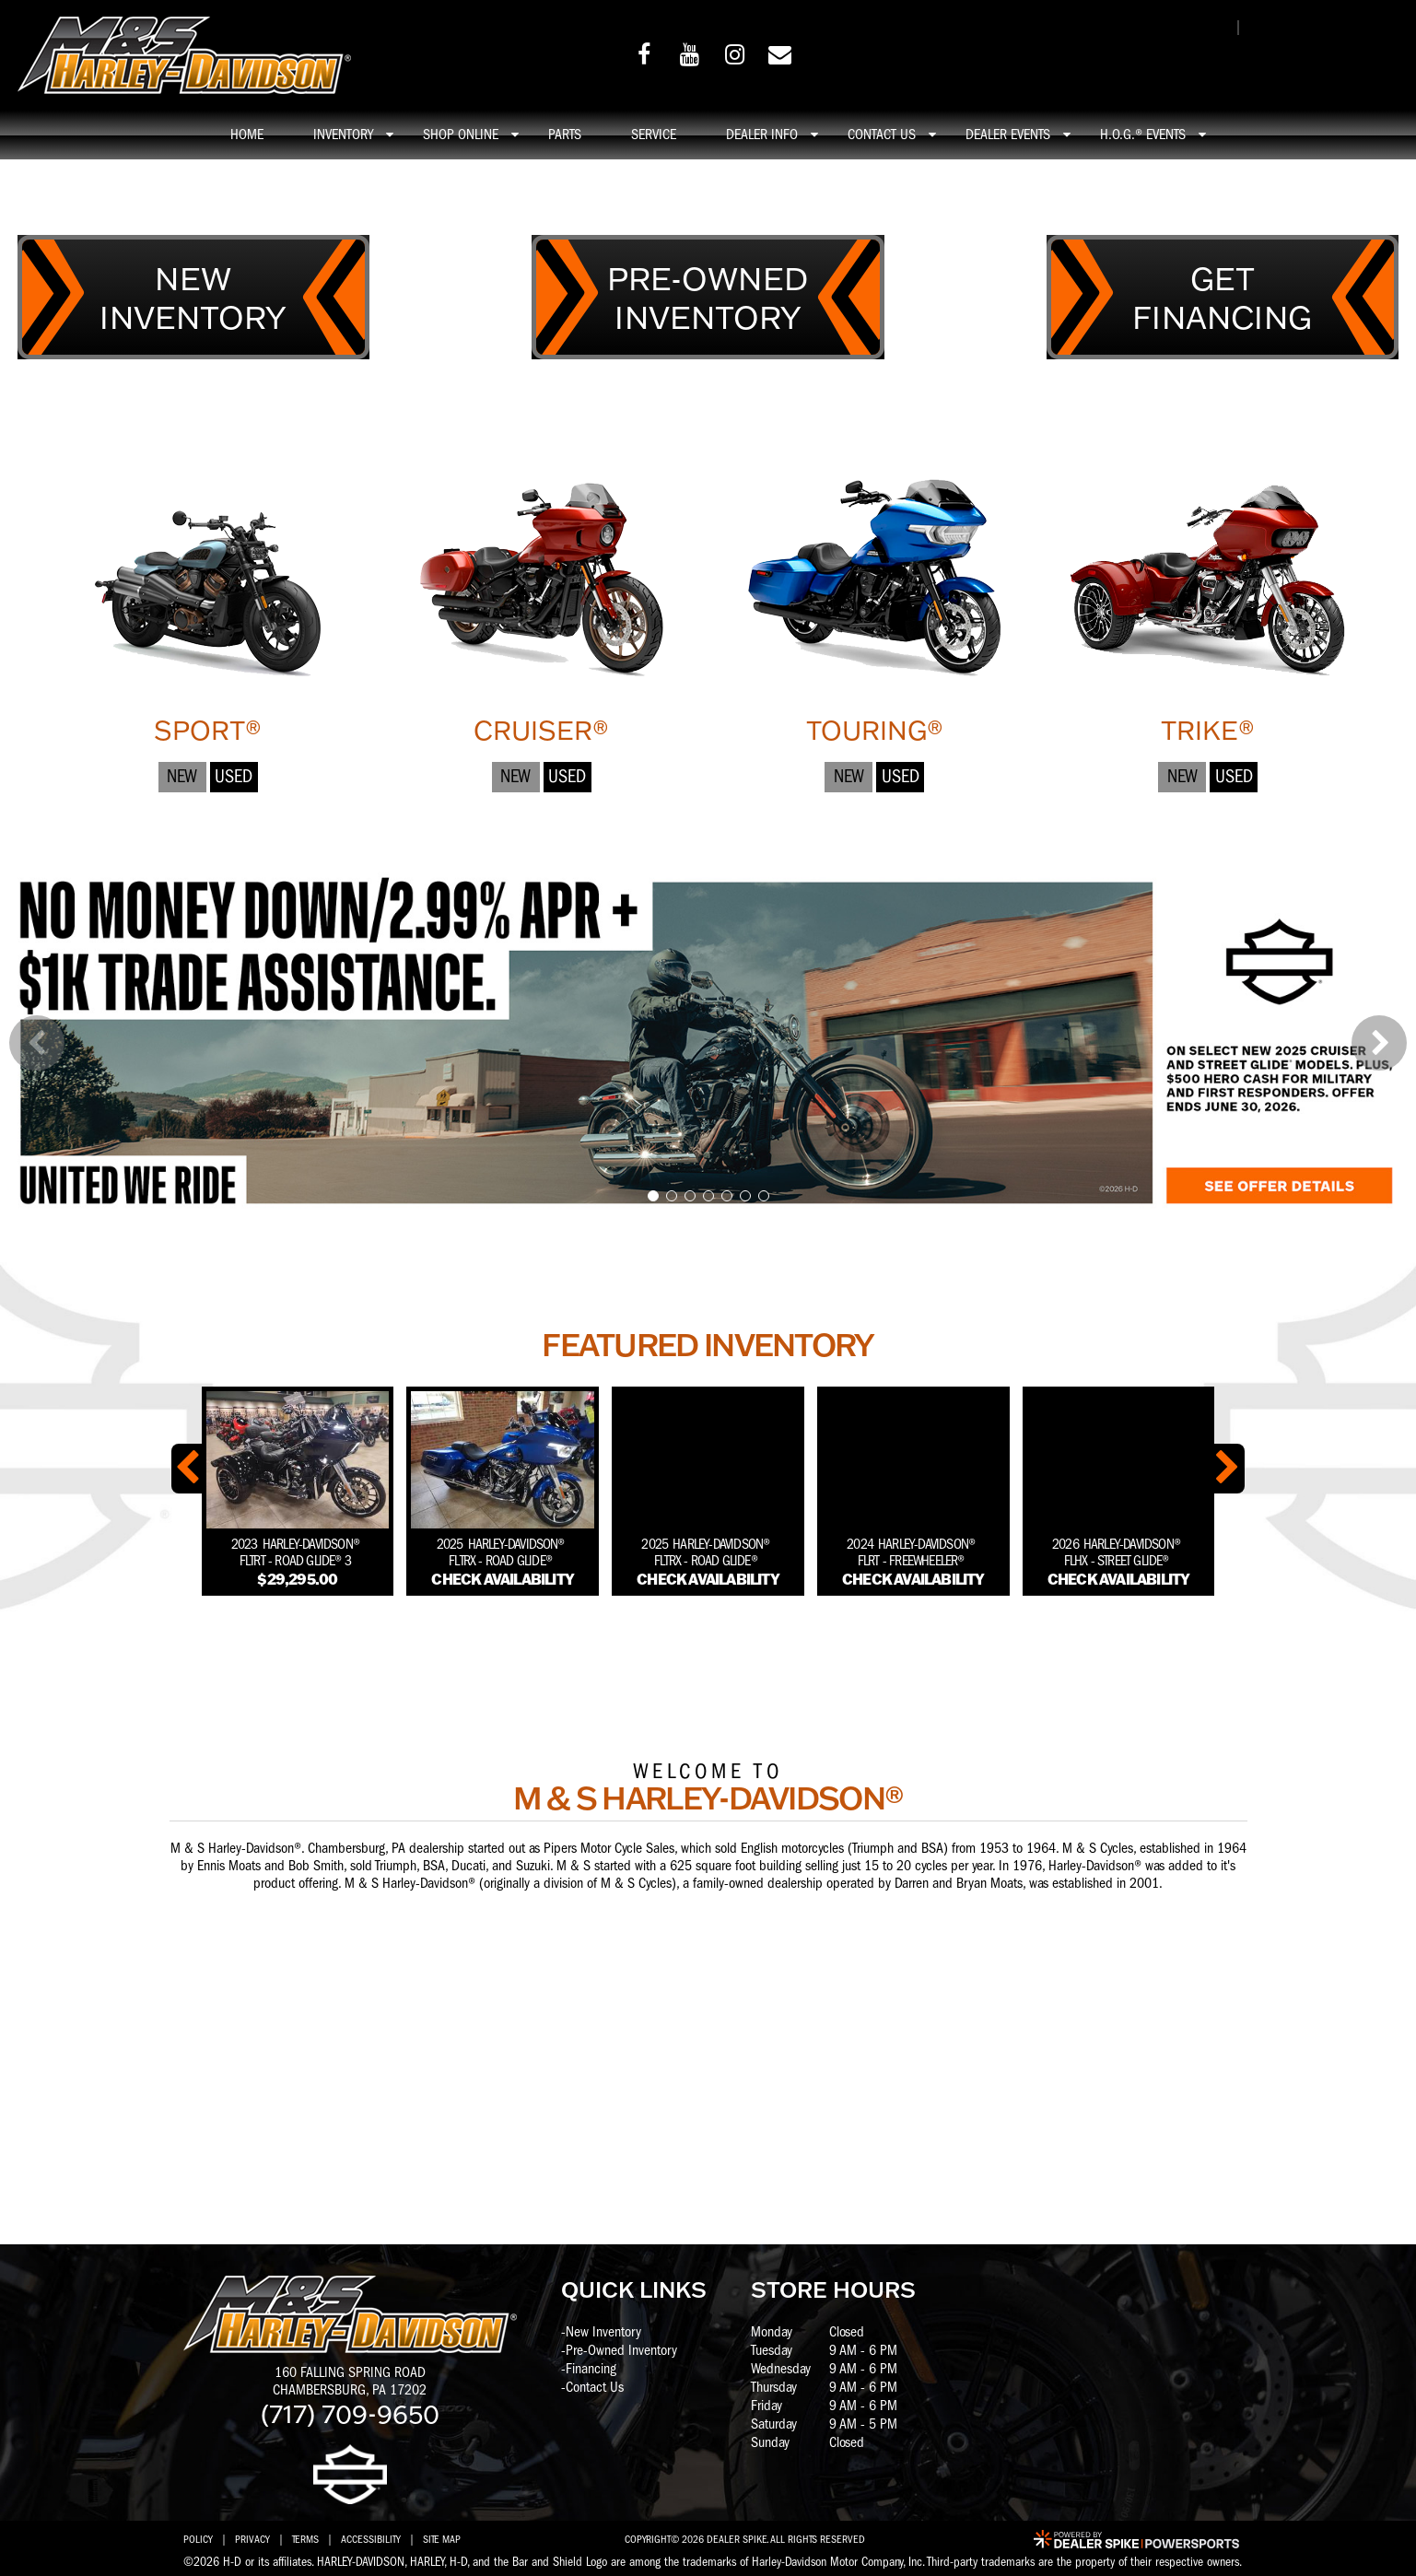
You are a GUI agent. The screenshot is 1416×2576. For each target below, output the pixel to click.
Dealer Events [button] (1007, 134)
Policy (198, 2539)
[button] (36, 1043)
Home (246, 134)
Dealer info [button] (762, 134)
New (182, 776)
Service (653, 134)
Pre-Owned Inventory (621, 2350)
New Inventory (603, 2332)
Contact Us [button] (882, 134)
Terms (305, 2539)
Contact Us (595, 2387)
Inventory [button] (343, 134)
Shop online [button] (460, 134)
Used (233, 776)
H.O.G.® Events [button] (1143, 134)
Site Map (442, 2539)
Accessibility (371, 2539)
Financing (591, 2368)
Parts (564, 134)
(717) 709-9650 (350, 2413)
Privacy (252, 2539)
